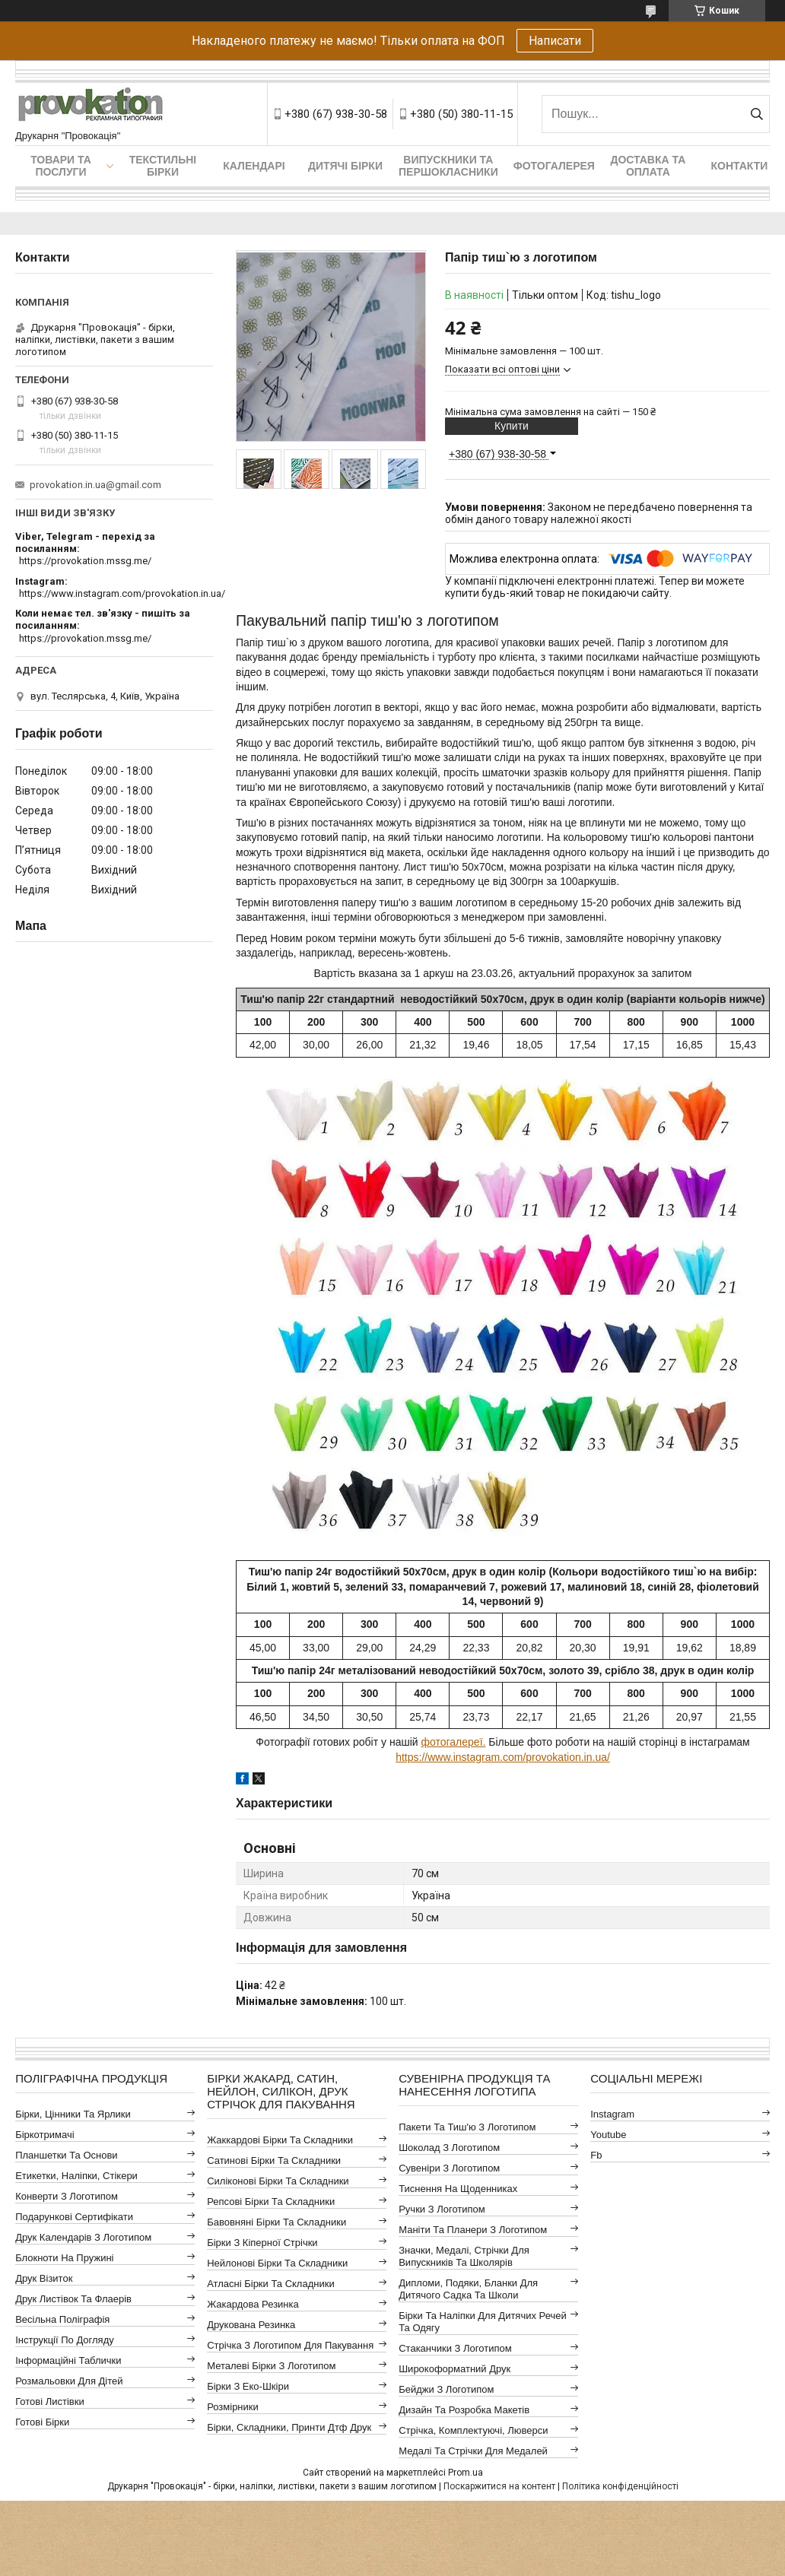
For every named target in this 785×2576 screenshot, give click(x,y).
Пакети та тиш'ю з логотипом (467, 2127)
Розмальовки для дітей (68, 2381)
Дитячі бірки (345, 166)
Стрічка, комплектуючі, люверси (473, 2430)
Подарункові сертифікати (74, 2216)
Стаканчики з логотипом (455, 2348)
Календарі (253, 166)
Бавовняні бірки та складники (276, 2222)
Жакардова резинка (253, 2304)
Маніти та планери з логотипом (473, 2229)
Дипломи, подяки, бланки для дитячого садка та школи (468, 2289)
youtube (608, 2134)
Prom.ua (465, 2472)
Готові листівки (49, 2401)
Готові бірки (42, 2422)
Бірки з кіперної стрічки (262, 2242)
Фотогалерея (554, 166)
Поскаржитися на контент (499, 2486)
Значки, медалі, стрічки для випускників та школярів (464, 2256)
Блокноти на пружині (64, 2258)
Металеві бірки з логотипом (271, 2365)
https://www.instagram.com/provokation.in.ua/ (503, 1757)
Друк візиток (43, 2278)
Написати (555, 40)
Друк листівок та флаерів (73, 2299)
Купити (511, 426)
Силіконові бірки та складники (277, 2181)
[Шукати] (756, 114)
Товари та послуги (60, 166)
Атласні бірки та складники (270, 2283)
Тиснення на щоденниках (458, 2188)
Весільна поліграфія (62, 2319)
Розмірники (233, 2407)
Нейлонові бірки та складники (277, 2263)
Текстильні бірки (163, 166)
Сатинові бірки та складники (274, 2160)
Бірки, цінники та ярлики (73, 2114)
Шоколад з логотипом (449, 2147)
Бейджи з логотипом (446, 2389)
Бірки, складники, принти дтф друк (289, 2427)
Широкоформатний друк (454, 2369)
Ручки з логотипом (442, 2209)
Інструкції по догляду (64, 2340)
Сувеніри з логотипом (449, 2168)
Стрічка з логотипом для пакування (290, 2345)
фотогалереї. (453, 1742)
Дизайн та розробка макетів (464, 2410)
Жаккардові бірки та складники (280, 2140)
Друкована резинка (251, 2324)
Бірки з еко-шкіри (248, 2386)
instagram (612, 2114)
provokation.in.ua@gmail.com (95, 484)
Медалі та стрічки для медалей (473, 2451)
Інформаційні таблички (68, 2360)
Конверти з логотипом (66, 2196)
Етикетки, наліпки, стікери (76, 2175)
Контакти (739, 166)
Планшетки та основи (66, 2155)
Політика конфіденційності (620, 2486)
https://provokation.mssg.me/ (85, 560)
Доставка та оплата (647, 166)
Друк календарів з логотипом (83, 2237)
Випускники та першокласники (448, 166)
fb (596, 2155)
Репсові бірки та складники (271, 2201)
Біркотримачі (44, 2134)
